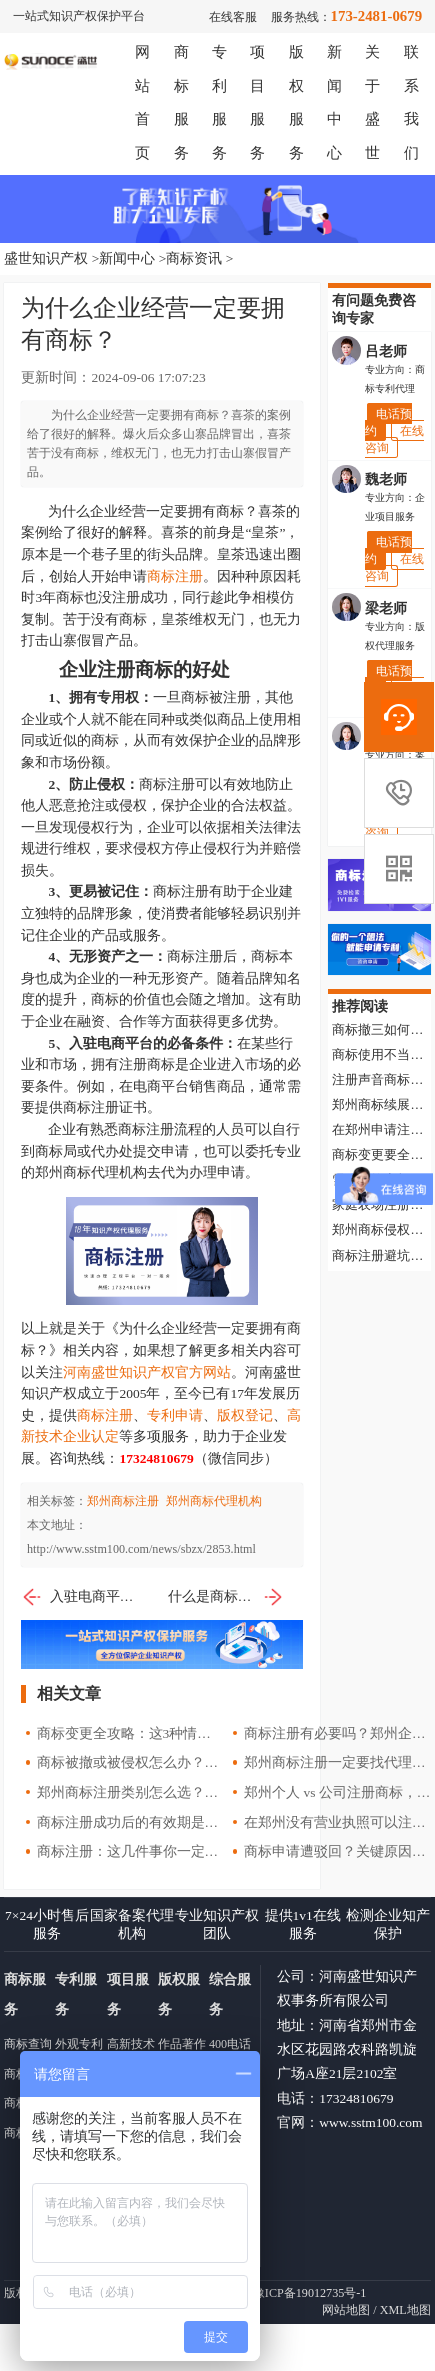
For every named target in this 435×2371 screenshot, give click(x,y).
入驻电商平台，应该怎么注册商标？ (79, 1597)
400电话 (230, 2044)
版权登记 (245, 1415)
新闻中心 (127, 258)
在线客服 (233, 17)
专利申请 (175, 1415)
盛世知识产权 (46, 258)
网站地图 (346, 2310)
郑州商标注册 (123, 1501)
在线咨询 (394, 439)
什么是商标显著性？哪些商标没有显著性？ (226, 1597)
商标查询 (28, 2044)
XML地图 (405, 2310)
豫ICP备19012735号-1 (310, 2293)
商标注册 (175, 576)
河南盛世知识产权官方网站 (147, 1372)
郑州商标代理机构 (214, 1501)
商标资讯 (194, 258)
